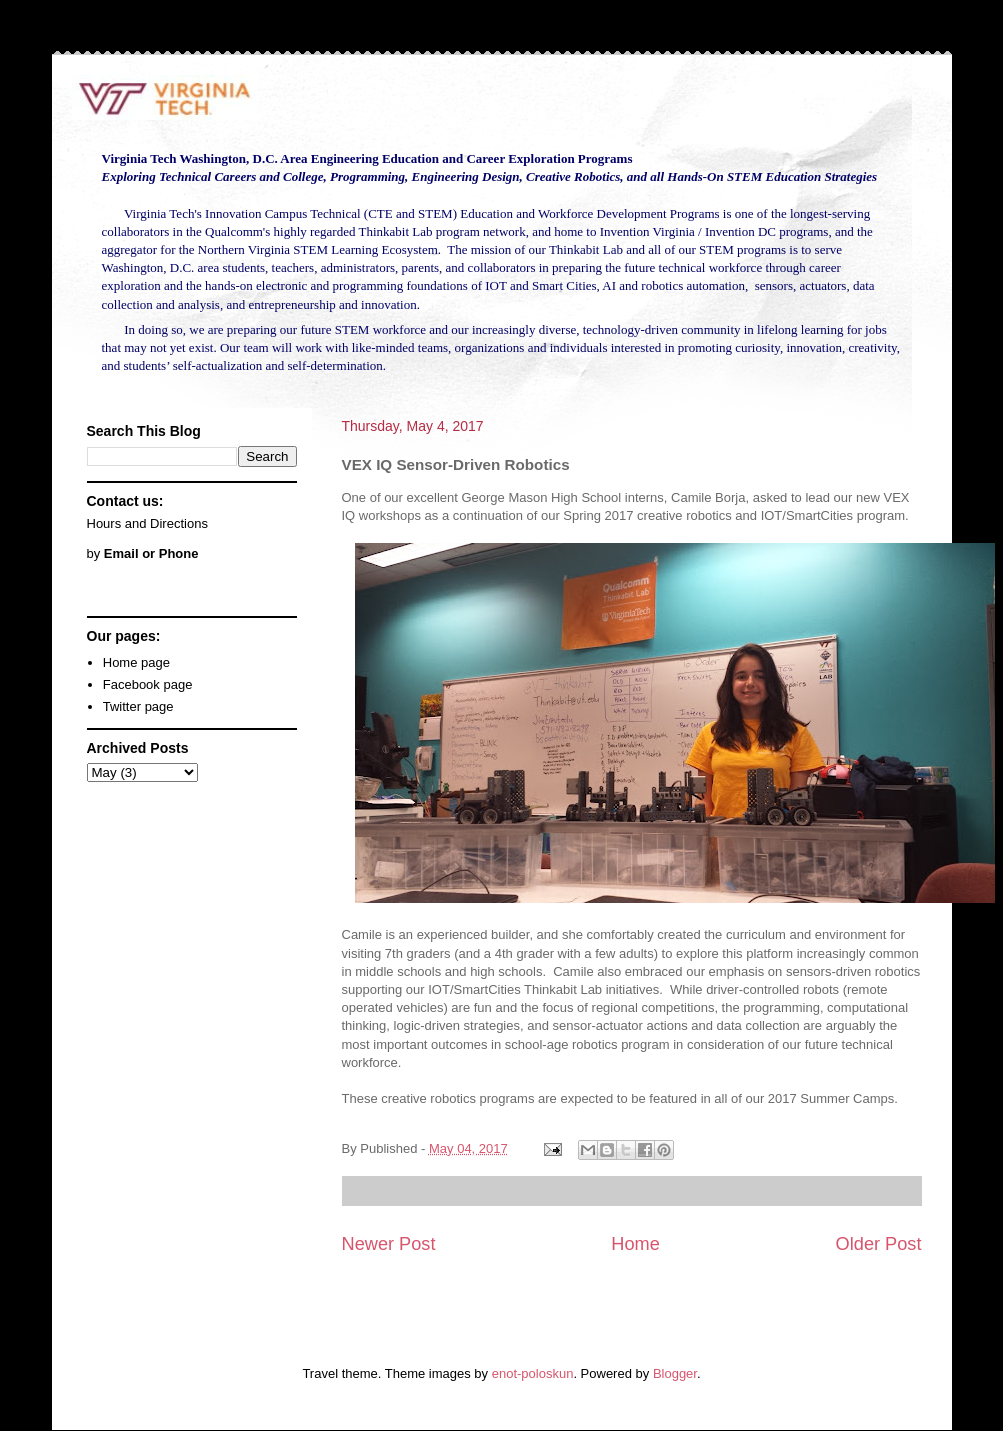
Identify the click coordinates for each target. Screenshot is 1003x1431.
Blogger (675, 1373)
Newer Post (389, 1244)
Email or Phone (151, 553)
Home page (136, 662)
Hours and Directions (147, 523)
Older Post (879, 1244)
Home (635, 1244)
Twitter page (138, 706)
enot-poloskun (533, 1373)
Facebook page (148, 684)
